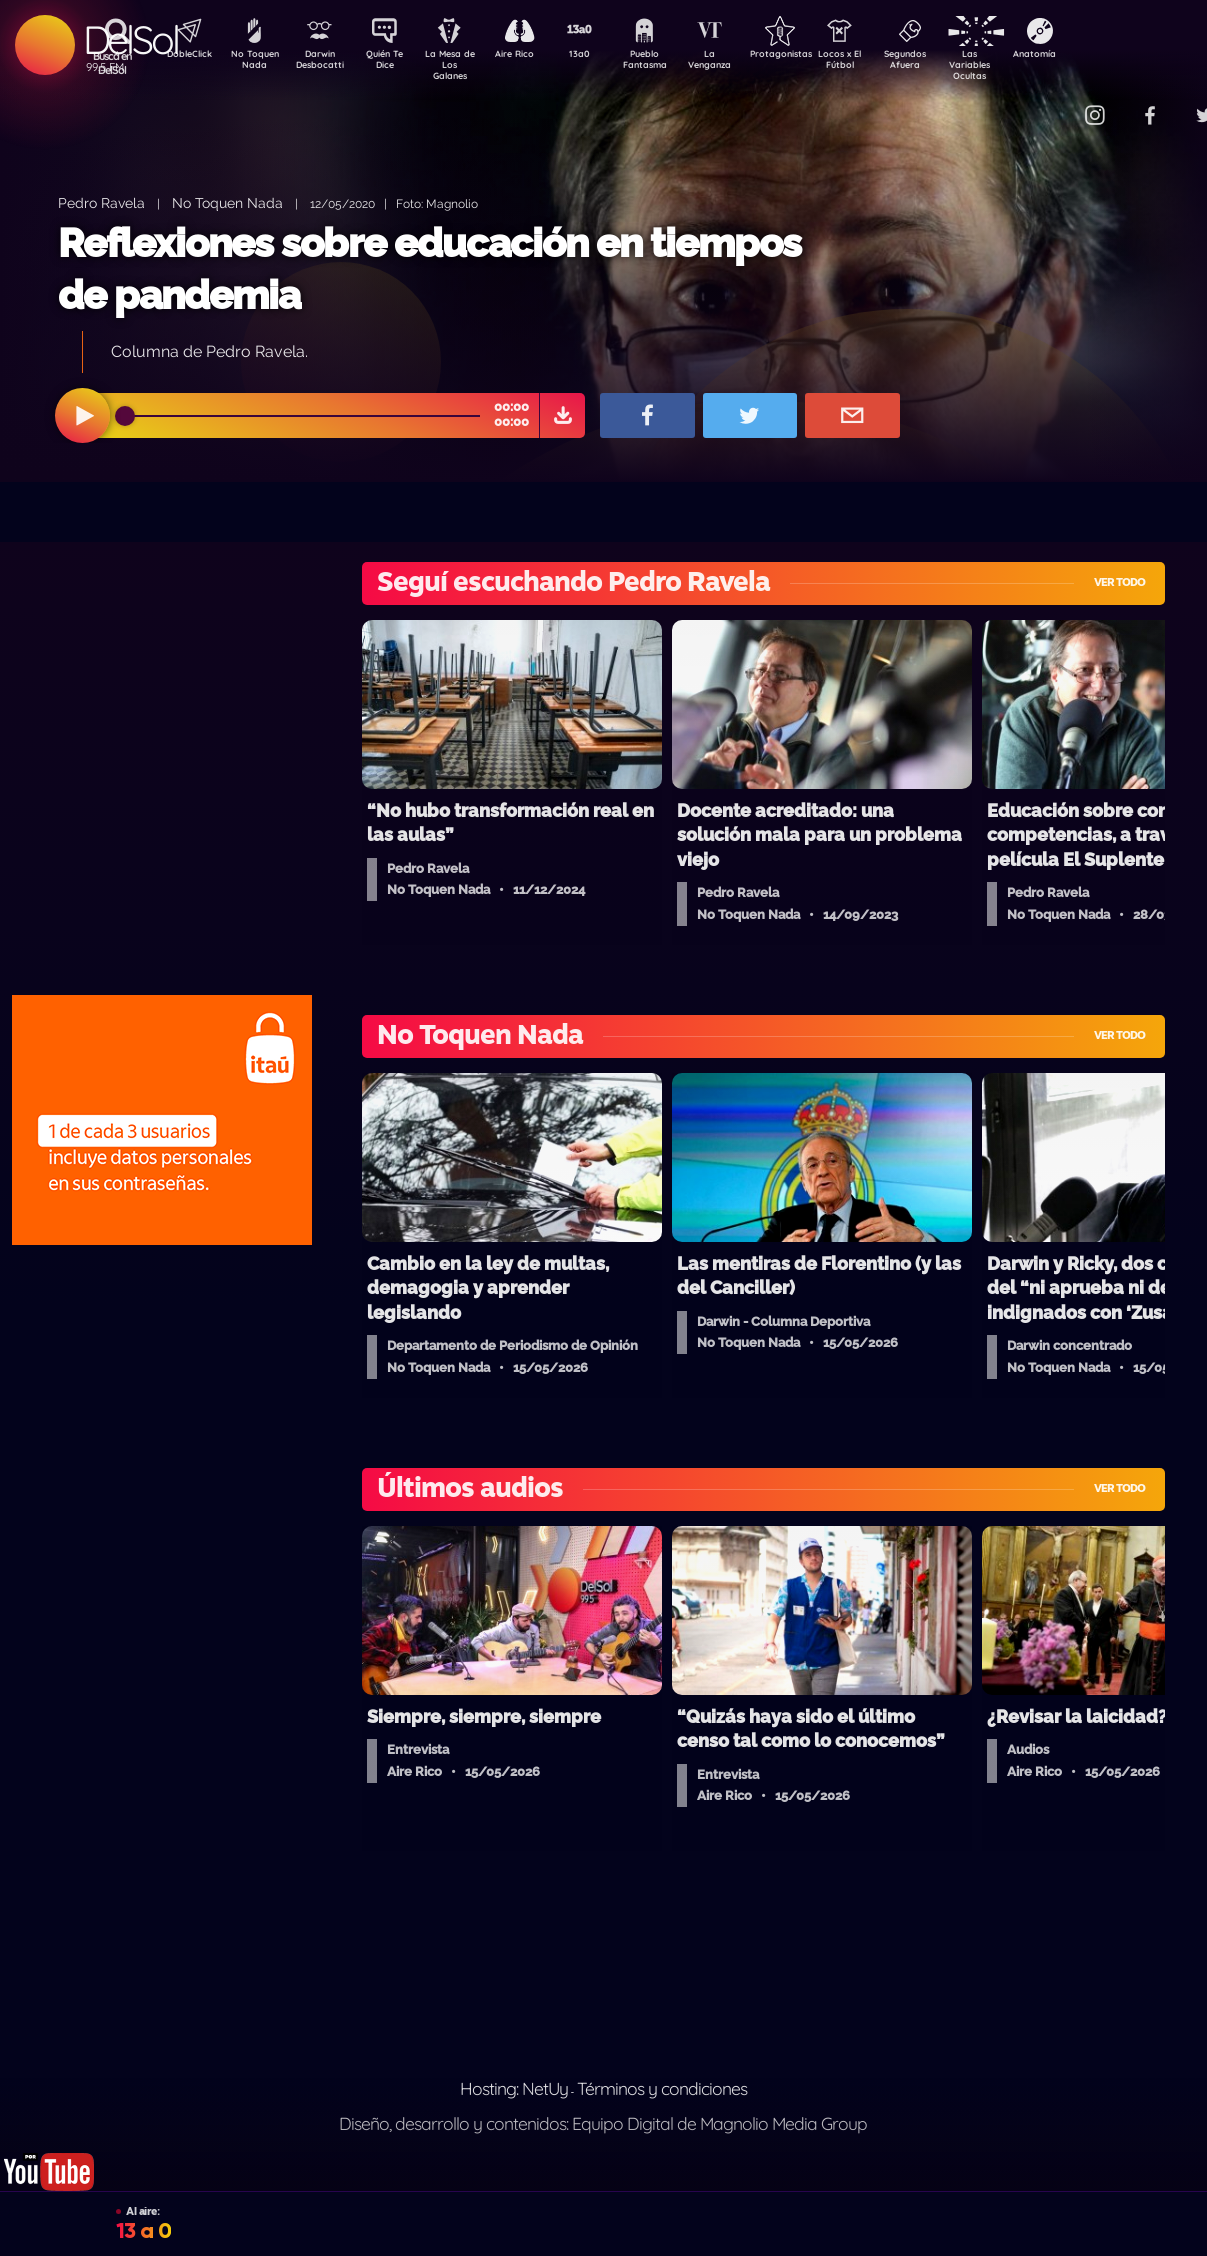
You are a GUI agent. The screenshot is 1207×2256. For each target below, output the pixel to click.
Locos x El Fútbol (882, 63)
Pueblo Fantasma (672, 63)
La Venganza (742, 63)
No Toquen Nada (252, 63)
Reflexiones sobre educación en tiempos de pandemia (429, 268)
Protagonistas (812, 56)
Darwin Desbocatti (322, 63)
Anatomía (1092, 56)
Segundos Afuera (952, 63)
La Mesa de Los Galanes (462, 64)
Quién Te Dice (392, 63)
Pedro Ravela (101, 202)
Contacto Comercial (1053, 102)
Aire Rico (532, 56)
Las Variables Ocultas (1022, 64)
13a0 (602, 56)
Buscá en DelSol (112, 63)
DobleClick (182, 56)
